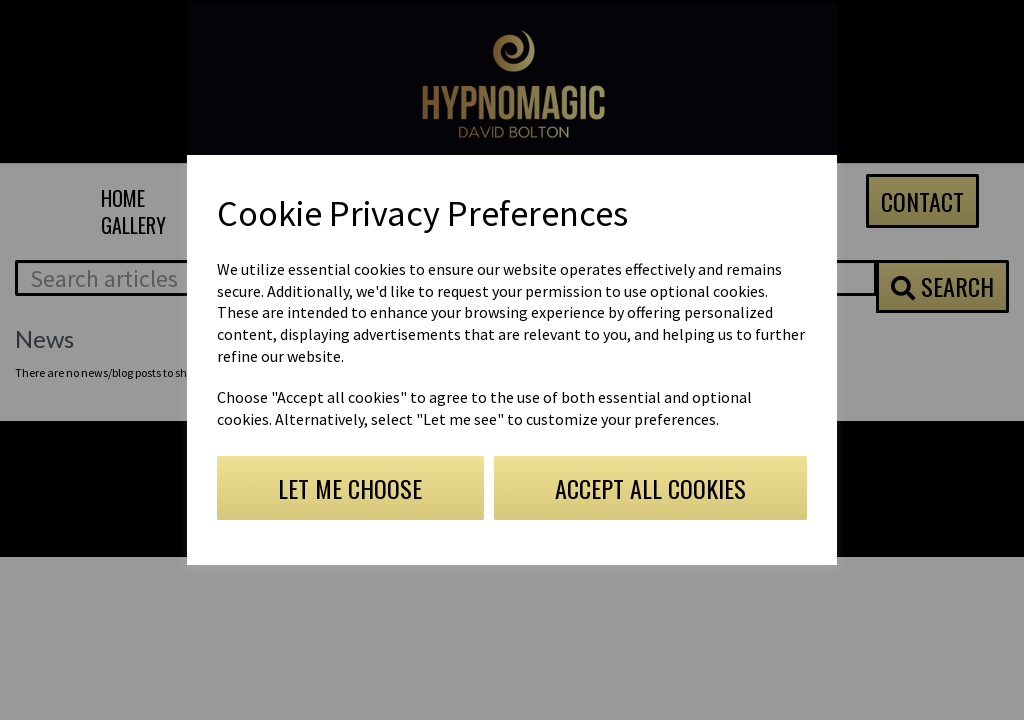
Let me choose (350, 488)
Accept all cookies (650, 488)
